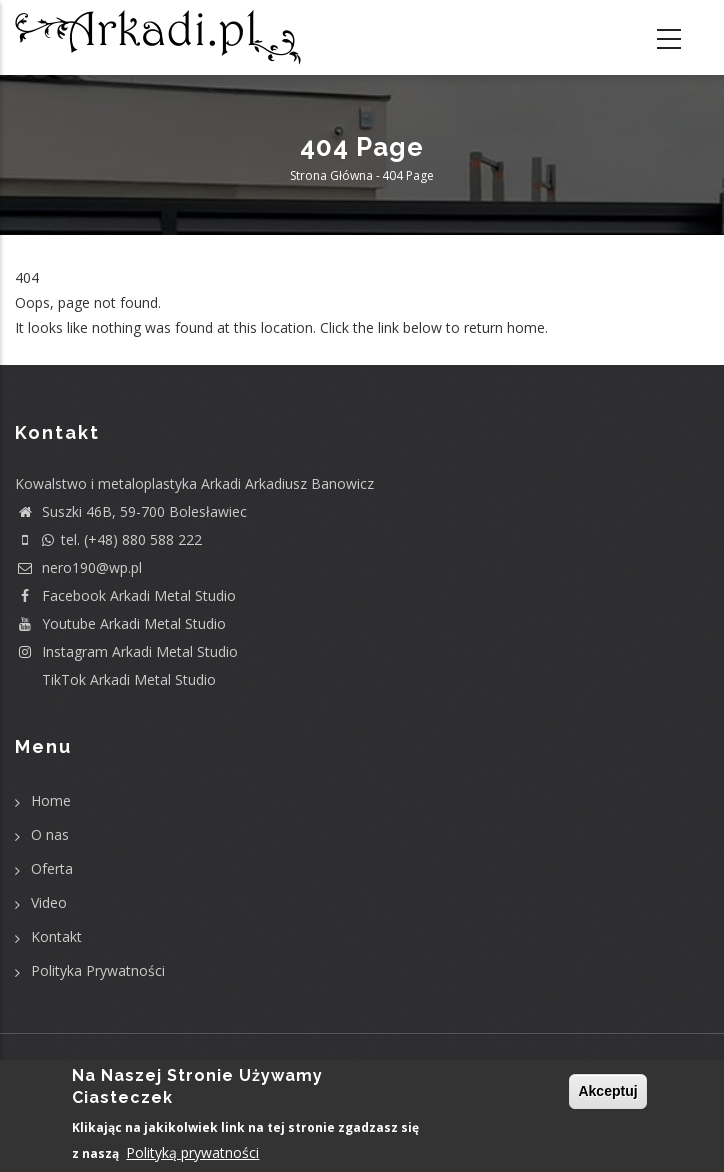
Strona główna (331, 175)
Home (51, 800)
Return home (57, 353)
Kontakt (56, 936)
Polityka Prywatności (98, 970)
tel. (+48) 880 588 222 (108, 539)
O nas (50, 834)
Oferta (52, 868)
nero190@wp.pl (78, 567)
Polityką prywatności (192, 1153)
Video (49, 902)
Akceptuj (607, 1092)
